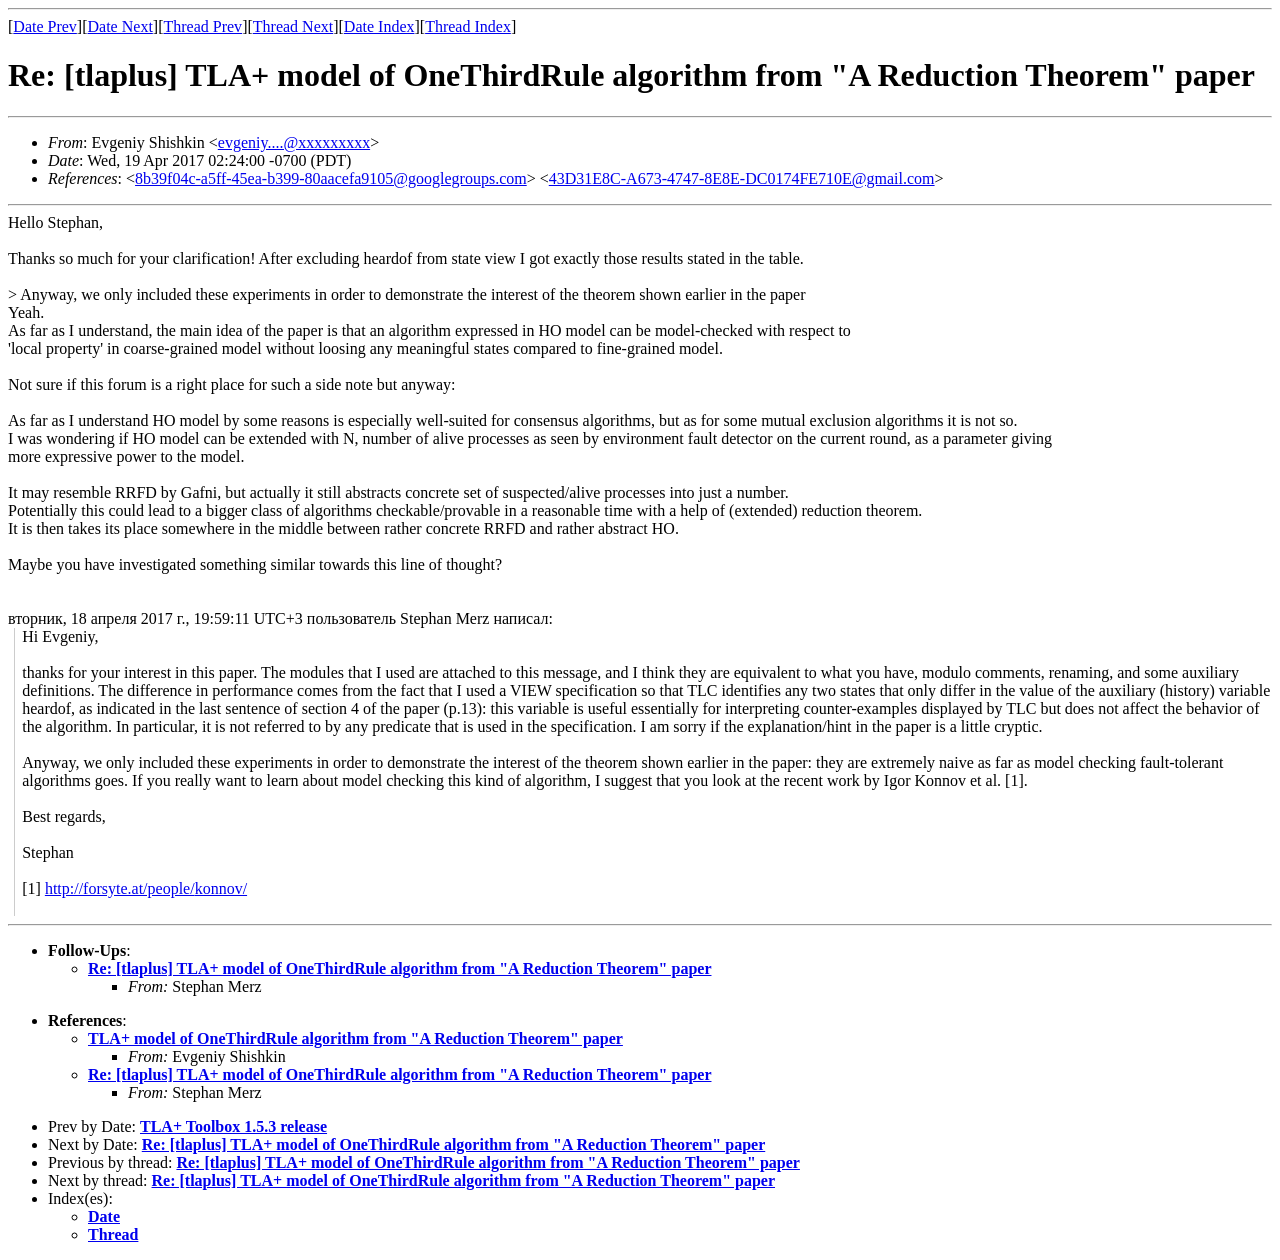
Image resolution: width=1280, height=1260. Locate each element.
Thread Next (293, 26)
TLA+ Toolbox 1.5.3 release (233, 1126)
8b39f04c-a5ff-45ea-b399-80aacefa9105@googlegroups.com (331, 178)
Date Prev (45, 26)
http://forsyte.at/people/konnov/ (146, 888)
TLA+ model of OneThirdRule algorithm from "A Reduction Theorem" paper (355, 1038)
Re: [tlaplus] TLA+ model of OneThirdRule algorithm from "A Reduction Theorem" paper (399, 968)
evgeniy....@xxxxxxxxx (294, 142)
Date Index (379, 26)
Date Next (120, 26)
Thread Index (468, 26)
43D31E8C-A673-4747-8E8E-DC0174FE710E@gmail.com (742, 178)
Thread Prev (202, 26)
